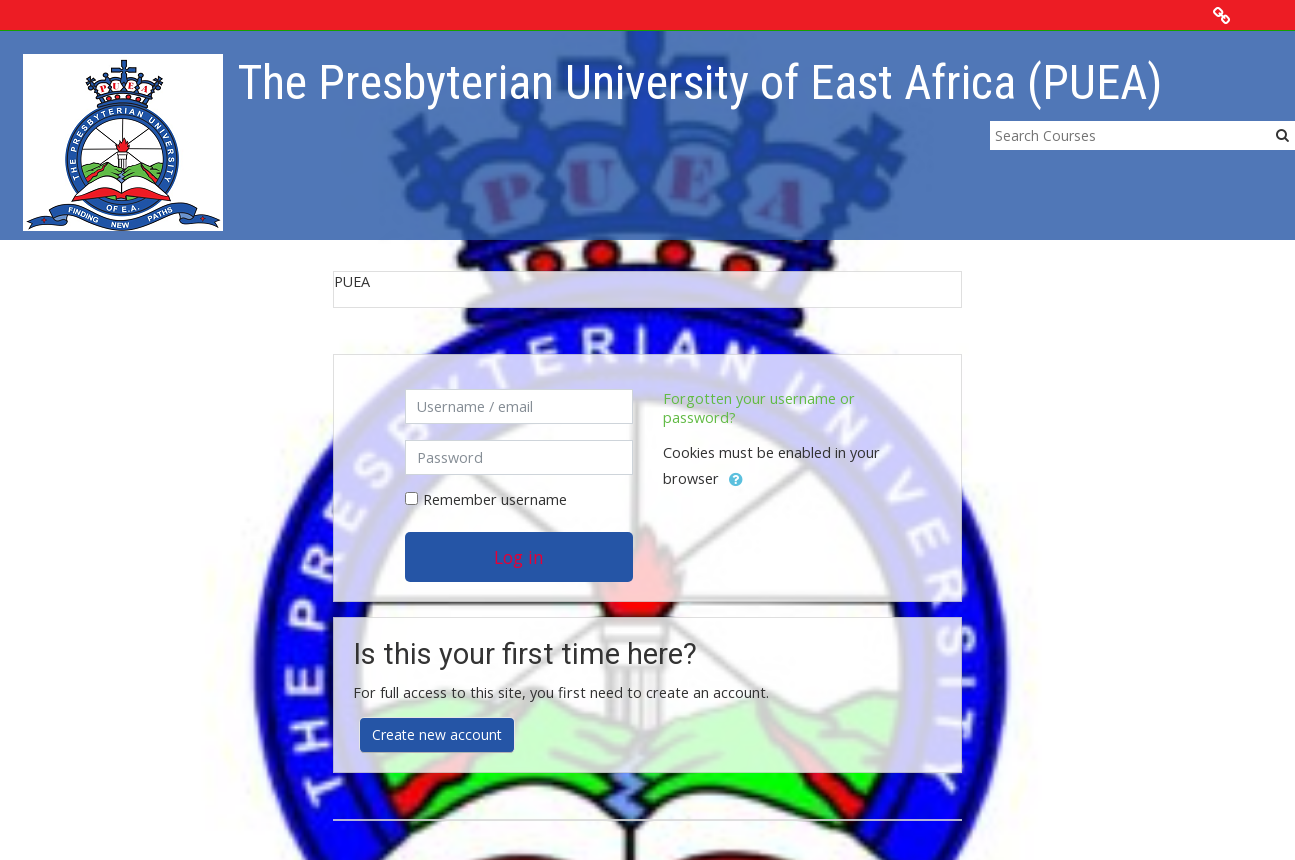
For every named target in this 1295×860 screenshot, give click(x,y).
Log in (519, 557)
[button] (736, 480)
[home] (123, 141)
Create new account (437, 734)
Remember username (495, 499)
